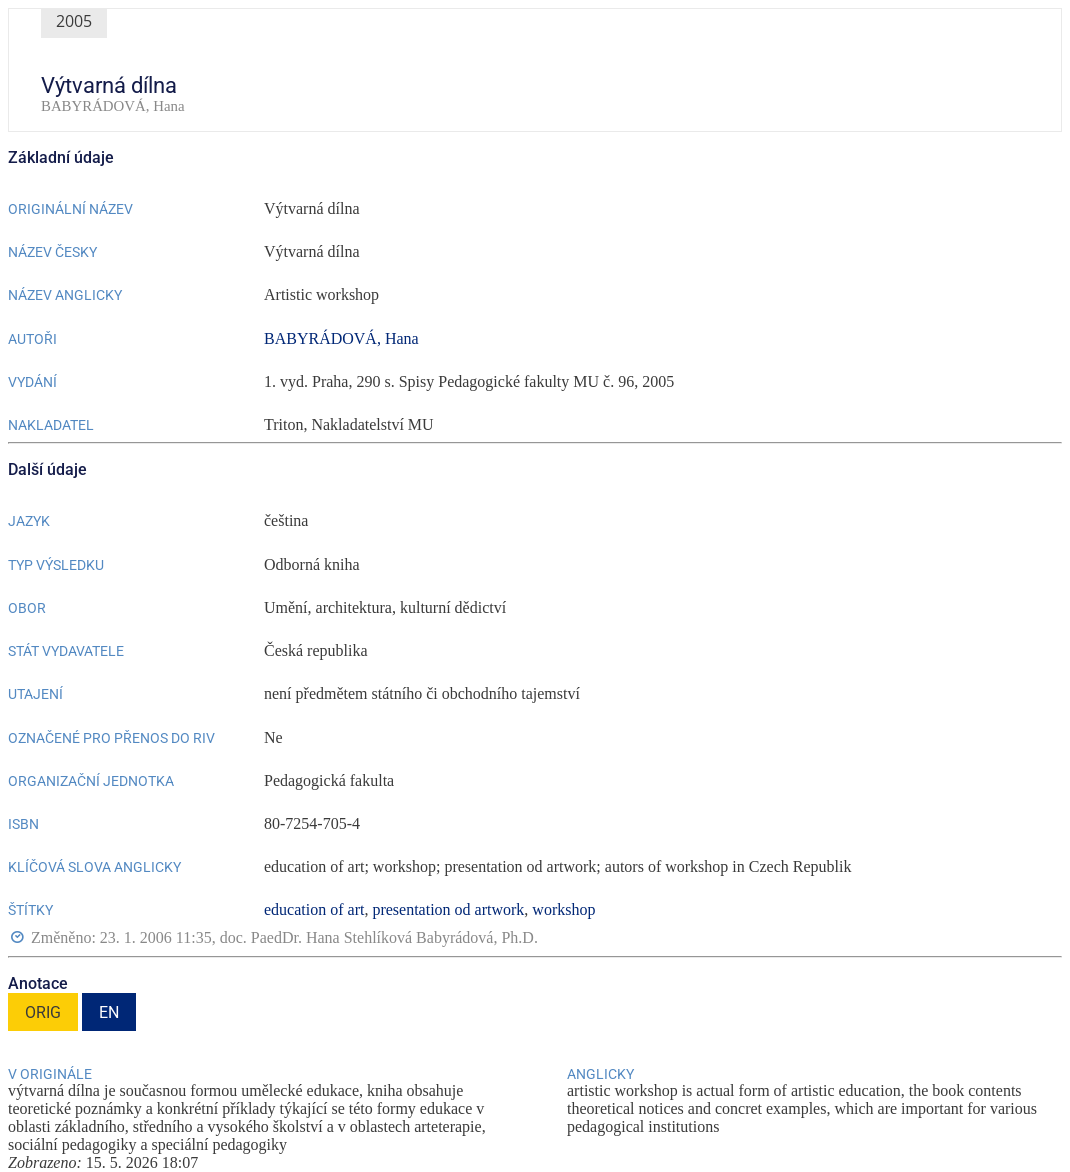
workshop (563, 909)
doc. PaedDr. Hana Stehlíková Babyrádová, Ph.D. (379, 938)
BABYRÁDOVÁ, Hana (341, 338)
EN (109, 1012)
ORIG (43, 1012)
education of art (314, 909)
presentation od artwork (448, 909)
